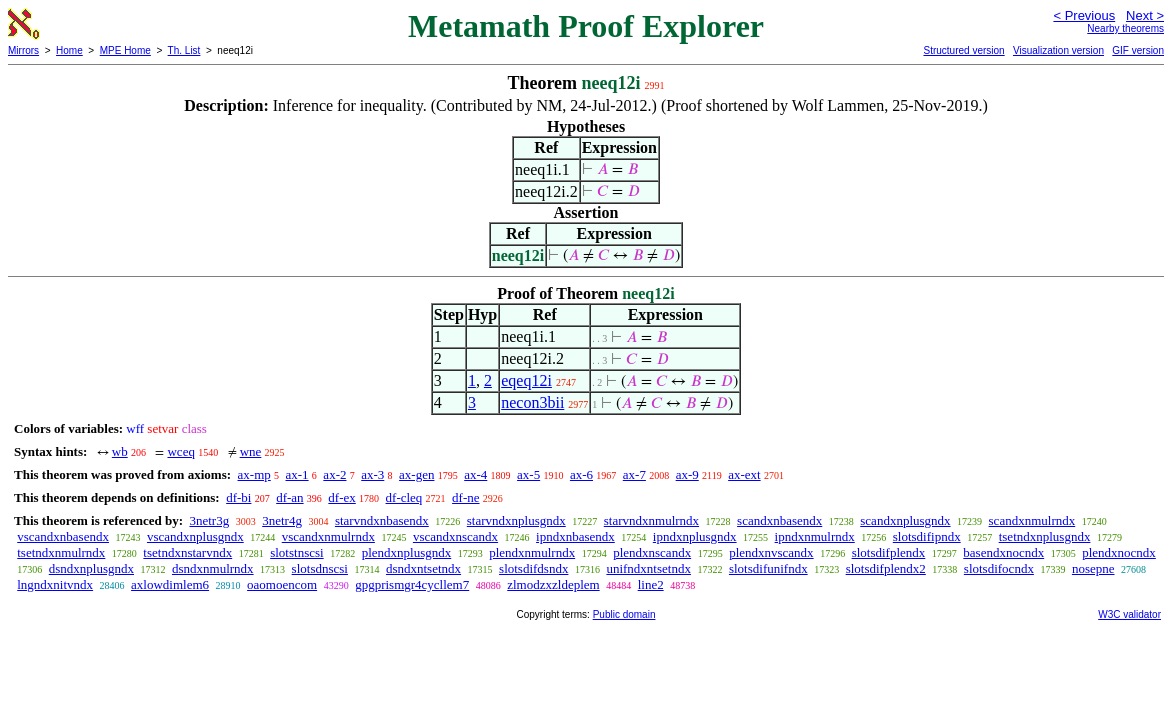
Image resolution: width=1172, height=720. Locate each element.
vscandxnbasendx (63, 536)
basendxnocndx (1003, 552)
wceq (180, 451)
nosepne (1093, 568)
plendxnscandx (652, 552)
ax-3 (372, 474)
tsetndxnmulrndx (61, 552)
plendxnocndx (1119, 552)
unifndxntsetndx (648, 568)
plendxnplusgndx (407, 552)
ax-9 (687, 474)
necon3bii (532, 402)
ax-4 (475, 474)
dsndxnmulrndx (213, 568)
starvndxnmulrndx (651, 520)
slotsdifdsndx (533, 568)
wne (251, 451)
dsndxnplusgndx (91, 568)
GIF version (1138, 50)
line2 (651, 584)
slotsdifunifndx (768, 568)
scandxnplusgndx (905, 520)
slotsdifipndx (927, 536)
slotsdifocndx (999, 568)
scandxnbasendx (779, 520)
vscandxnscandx (455, 536)
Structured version (963, 50)
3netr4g (282, 520)
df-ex (341, 497)
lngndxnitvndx (55, 584)
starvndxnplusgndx (516, 520)
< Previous (1084, 15)
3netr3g (209, 520)
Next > (1145, 15)
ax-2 (334, 474)
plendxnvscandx (771, 552)
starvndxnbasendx (382, 520)
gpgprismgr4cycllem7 (412, 584)
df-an (289, 497)
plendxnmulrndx (532, 552)
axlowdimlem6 (170, 584)
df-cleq (404, 497)
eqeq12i (526, 380)
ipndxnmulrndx (815, 536)
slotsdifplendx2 (886, 568)
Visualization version (1058, 50)
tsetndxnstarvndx (187, 552)
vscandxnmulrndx (328, 536)
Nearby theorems (1125, 28)
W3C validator (1129, 614)
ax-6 (581, 474)
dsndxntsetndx (423, 568)
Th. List (184, 50)
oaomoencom (282, 584)
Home (69, 50)
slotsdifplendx (889, 552)
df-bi (238, 497)
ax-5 (528, 474)
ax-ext (744, 474)
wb (120, 451)
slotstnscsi (296, 552)
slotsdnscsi (320, 568)
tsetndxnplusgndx (1045, 536)
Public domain (624, 614)
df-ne (465, 497)
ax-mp (254, 474)
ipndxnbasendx (575, 536)
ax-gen (416, 474)
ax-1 (297, 474)
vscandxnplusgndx (195, 536)
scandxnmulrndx (1032, 520)
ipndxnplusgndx (695, 536)
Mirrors (23, 50)
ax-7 (634, 474)
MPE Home (125, 50)
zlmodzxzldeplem (553, 584)
